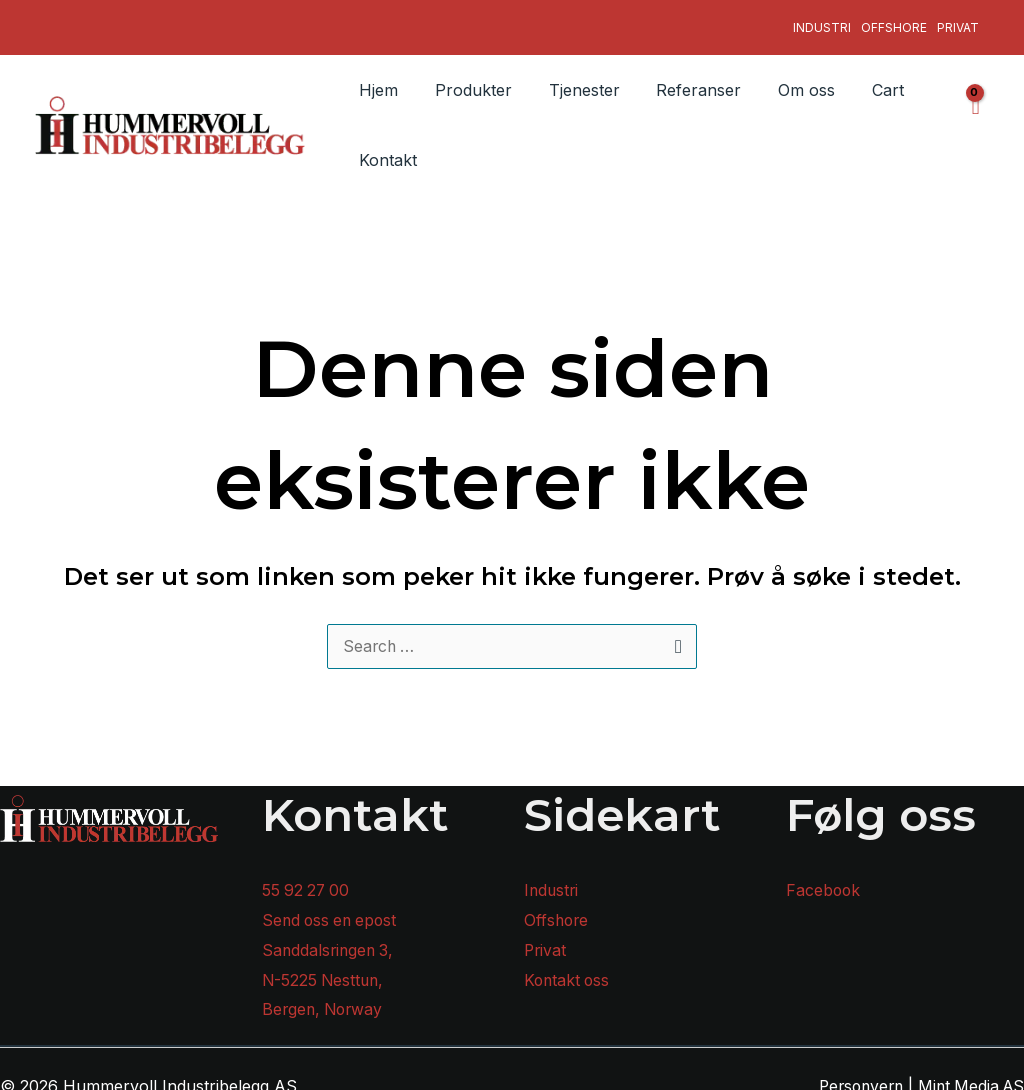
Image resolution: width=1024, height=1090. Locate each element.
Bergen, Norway (325, 998)
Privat (958, 20)
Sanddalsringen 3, (330, 938)
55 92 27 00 (307, 879)
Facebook (824, 879)
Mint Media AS (968, 1074)
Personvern (853, 1074)
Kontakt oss (568, 968)
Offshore (894, 20)
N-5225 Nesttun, (325, 968)
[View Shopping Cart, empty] (974, 112)
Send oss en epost (332, 908)
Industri (822, 20)
